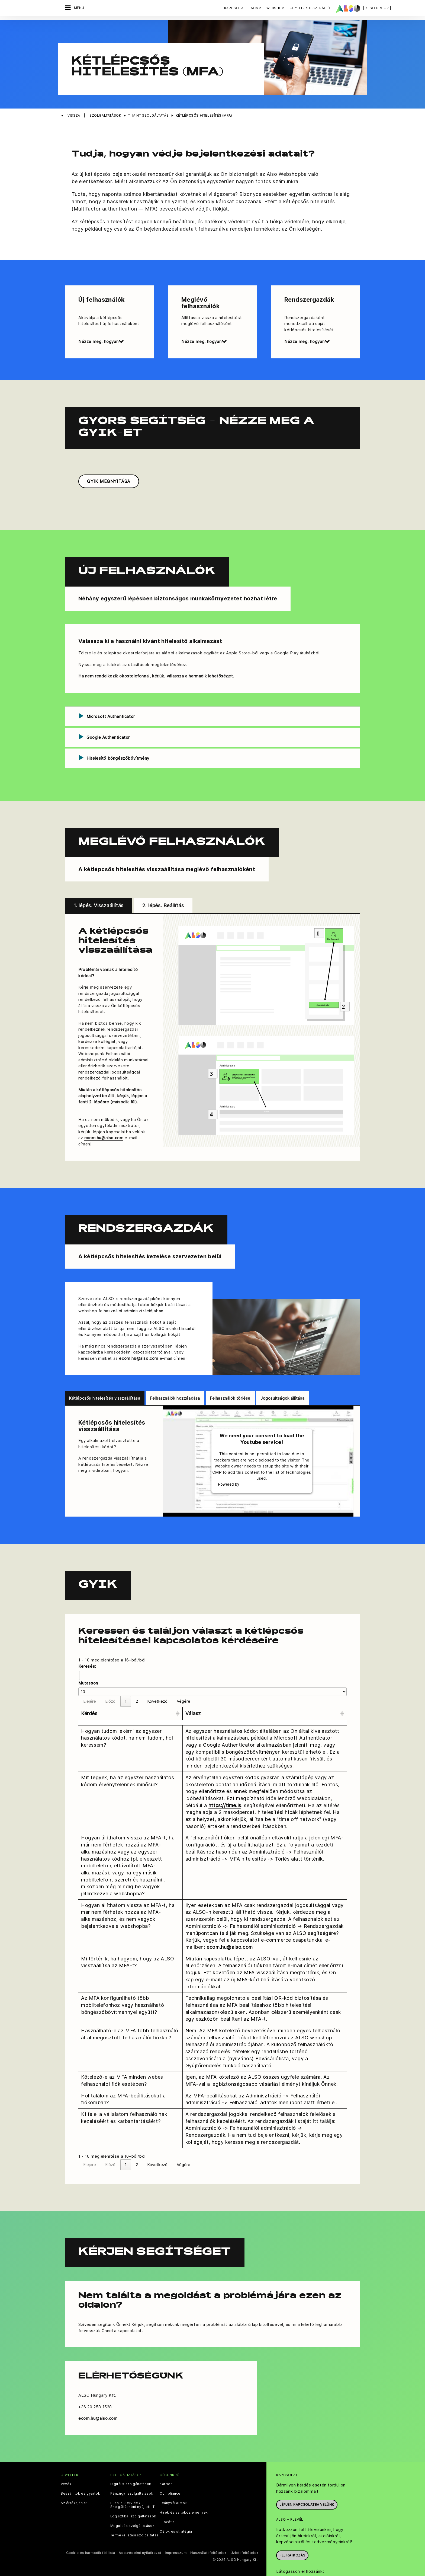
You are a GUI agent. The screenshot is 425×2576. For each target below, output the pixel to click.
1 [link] (126, 1678)
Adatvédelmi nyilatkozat (140, 2530)
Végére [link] (183, 1678)
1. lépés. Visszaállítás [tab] (98, 883)
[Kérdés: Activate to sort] (130, 1690)
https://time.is (224, 1782)
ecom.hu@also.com (104, 1114)
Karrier (166, 2461)
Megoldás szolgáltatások (132, 2503)
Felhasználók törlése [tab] (230, 1375)
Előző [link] (110, 1678)
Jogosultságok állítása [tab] (282, 1375)
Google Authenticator (108, 714)
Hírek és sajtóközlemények (184, 2490)
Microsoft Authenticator (110, 693)
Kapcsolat (234, 8)
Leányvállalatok (173, 2480)
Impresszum (175, 2530)
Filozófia (167, 2499)
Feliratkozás (292, 2532)
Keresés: (87, 1643)
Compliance (170, 2471)
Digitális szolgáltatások (130, 2461)
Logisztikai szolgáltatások (133, 2493)
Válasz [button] (193, 1690)
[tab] (212, 693)
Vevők (66, 2461)
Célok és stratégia (176, 2509)
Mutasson (88, 1660)
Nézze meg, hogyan (101, 318)
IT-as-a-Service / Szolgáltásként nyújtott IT (132, 2482)
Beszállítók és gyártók (80, 2471)
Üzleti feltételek (244, 2530)
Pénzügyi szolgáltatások (131, 2471)
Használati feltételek (208, 2530)
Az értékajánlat (74, 2480)
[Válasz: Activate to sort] (264, 1690)
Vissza (74, 93)
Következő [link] (157, 1678)
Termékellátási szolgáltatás (134, 2512)
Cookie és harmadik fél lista (90, 2530)
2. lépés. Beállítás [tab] (163, 883)
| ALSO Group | (377, 8)
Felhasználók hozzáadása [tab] (175, 1375)
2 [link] (137, 1678)
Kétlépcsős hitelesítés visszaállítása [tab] (104, 1375)
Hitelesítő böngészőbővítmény (117, 735)
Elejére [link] (89, 1678)
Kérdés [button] (89, 1690)
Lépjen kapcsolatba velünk (306, 2482)
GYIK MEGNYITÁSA (108, 458)
